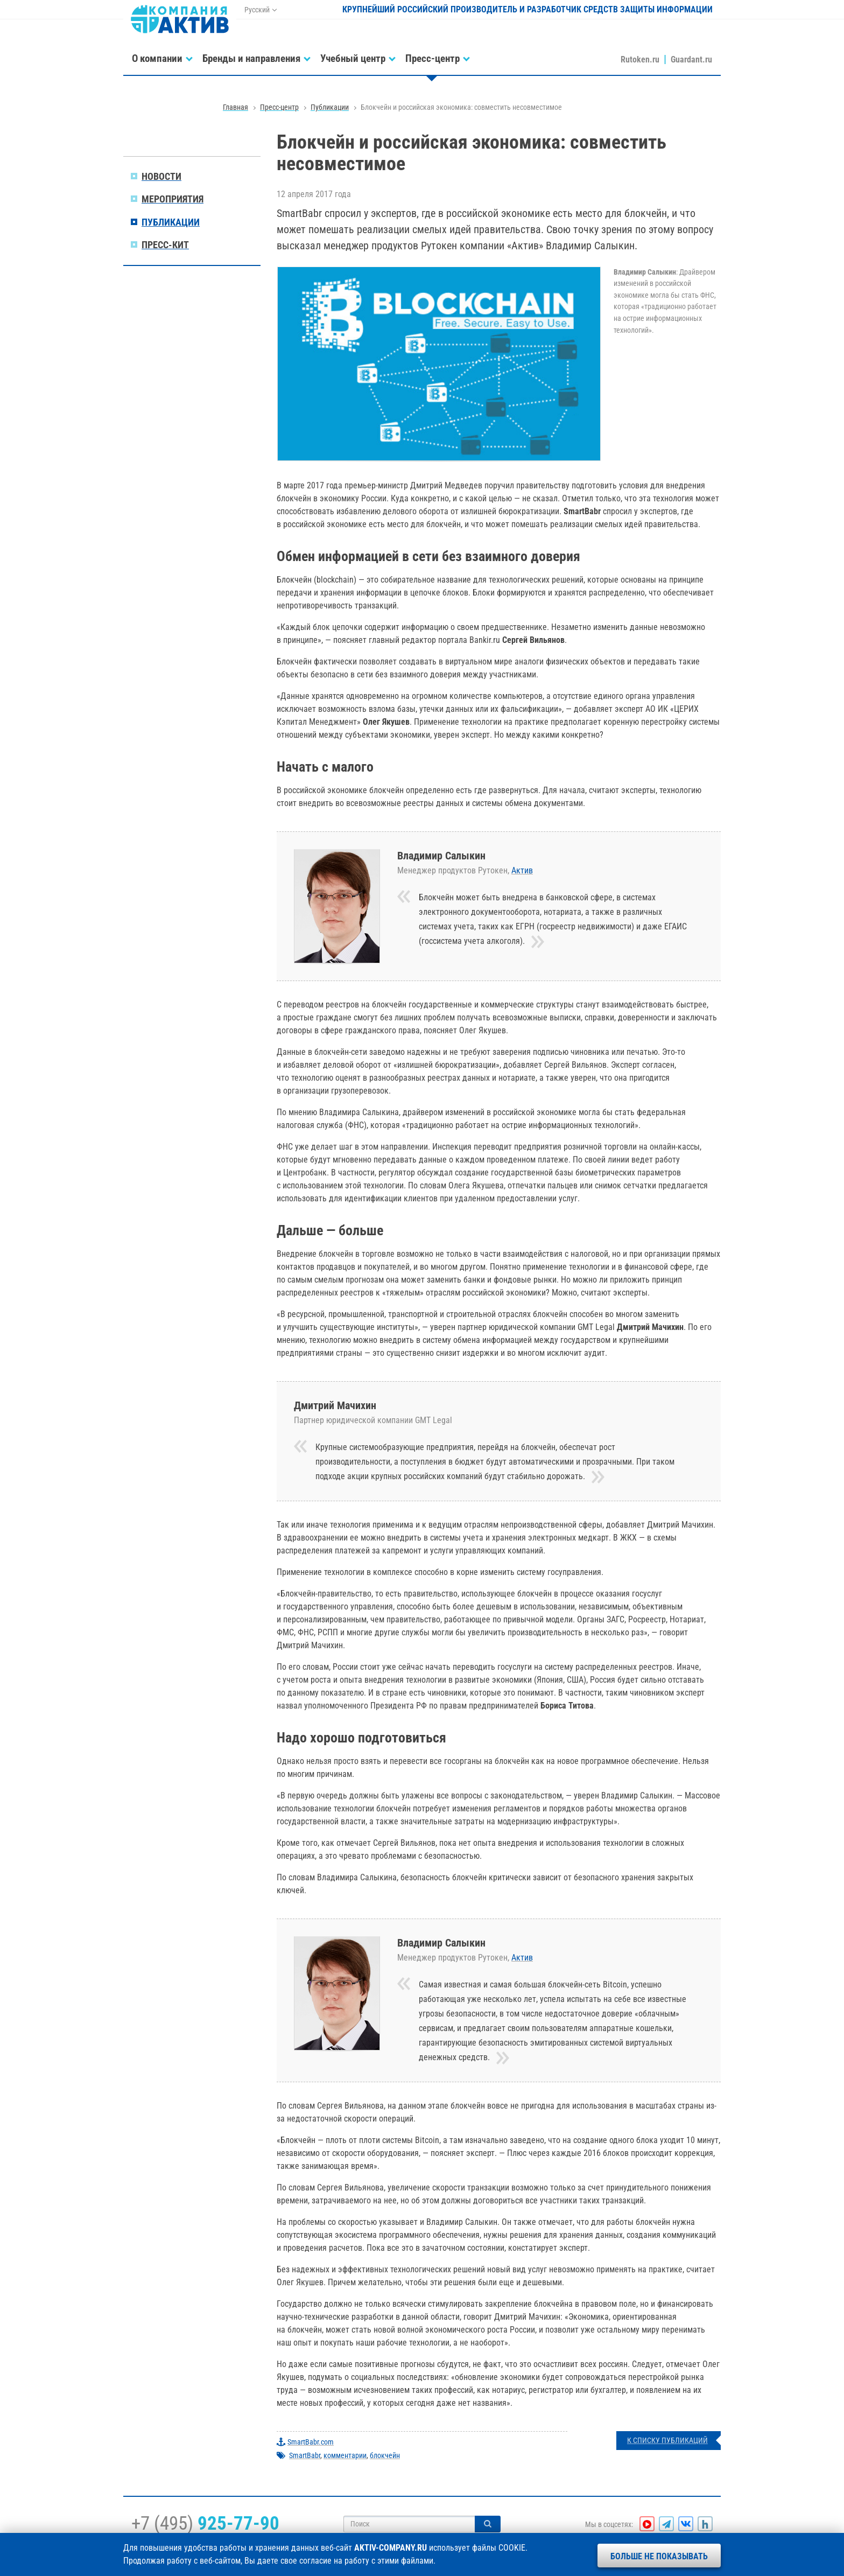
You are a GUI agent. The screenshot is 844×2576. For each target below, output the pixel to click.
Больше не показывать (659, 2556)
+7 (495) (205, 2523)
